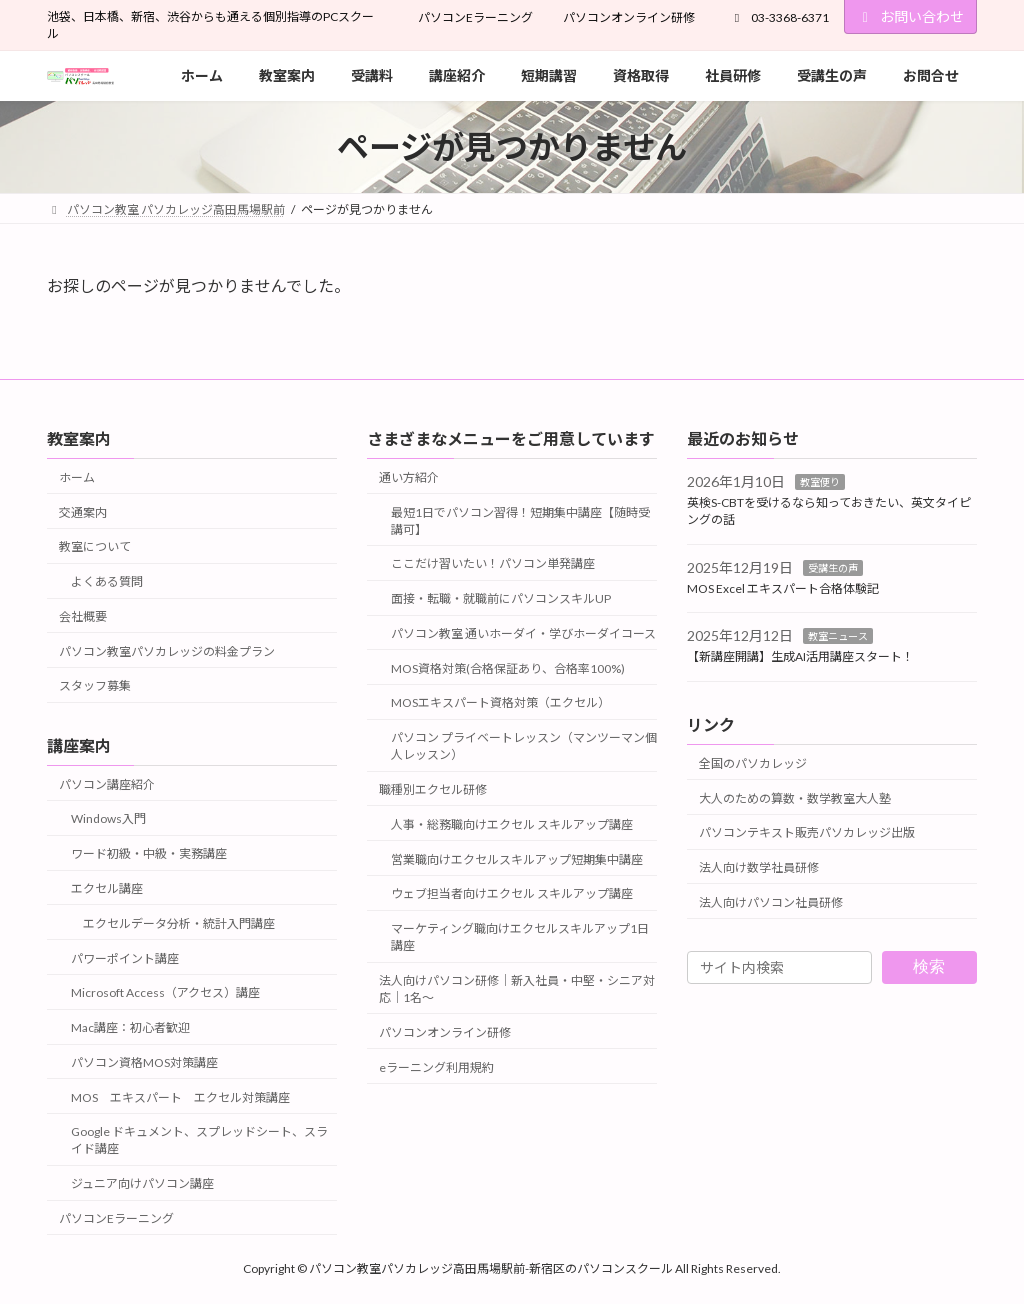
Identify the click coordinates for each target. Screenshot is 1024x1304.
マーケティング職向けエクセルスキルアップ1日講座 (520, 938)
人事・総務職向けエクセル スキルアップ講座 (512, 824)
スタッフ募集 (95, 686)
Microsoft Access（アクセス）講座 (165, 993)
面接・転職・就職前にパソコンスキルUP (501, 599)
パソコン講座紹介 (107, 784)
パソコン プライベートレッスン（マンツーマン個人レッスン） (524, 747)
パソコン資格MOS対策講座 (144, 1062)
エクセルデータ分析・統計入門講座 (179, 923)
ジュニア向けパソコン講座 (142, 1184)
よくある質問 (107, 582)
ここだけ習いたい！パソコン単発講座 (493, 564)
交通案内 (83, 512)
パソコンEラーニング (475, 17)
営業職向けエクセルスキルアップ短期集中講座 (517, 859)
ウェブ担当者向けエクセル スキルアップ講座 (512, 894)
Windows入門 (108, 819)
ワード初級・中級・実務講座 (149, 854)
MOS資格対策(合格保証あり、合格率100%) (508, 668)
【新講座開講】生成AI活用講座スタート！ (800, 657)
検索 (929, 967)
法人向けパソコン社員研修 (771, 902)
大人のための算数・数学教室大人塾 (795, 798)
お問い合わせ (911, 16)
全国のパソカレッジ (753, 763)
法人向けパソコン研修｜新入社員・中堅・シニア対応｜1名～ (517, 989)
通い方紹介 (409, 477)
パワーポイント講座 (125, 958)
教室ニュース (838, 637)
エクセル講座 (107, 888)
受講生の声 (833, 568)
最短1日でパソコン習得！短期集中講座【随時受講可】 (520, 521)
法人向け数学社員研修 (759, 868)
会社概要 (83, 616)
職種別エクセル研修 (433, 790)
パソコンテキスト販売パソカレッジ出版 (807, 833)
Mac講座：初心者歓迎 (130, 1028)
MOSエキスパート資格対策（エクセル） (500, 703)
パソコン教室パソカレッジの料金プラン (167, 651)
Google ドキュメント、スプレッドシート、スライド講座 (199, 1141)
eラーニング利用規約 (436, 1067)
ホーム (77, 477)
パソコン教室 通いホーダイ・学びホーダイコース (523, 633)
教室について (95, 547)
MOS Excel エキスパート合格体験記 (783, 588)
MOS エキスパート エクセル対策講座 (180, 1097)
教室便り (820, 483)
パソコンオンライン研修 (629, 17)
